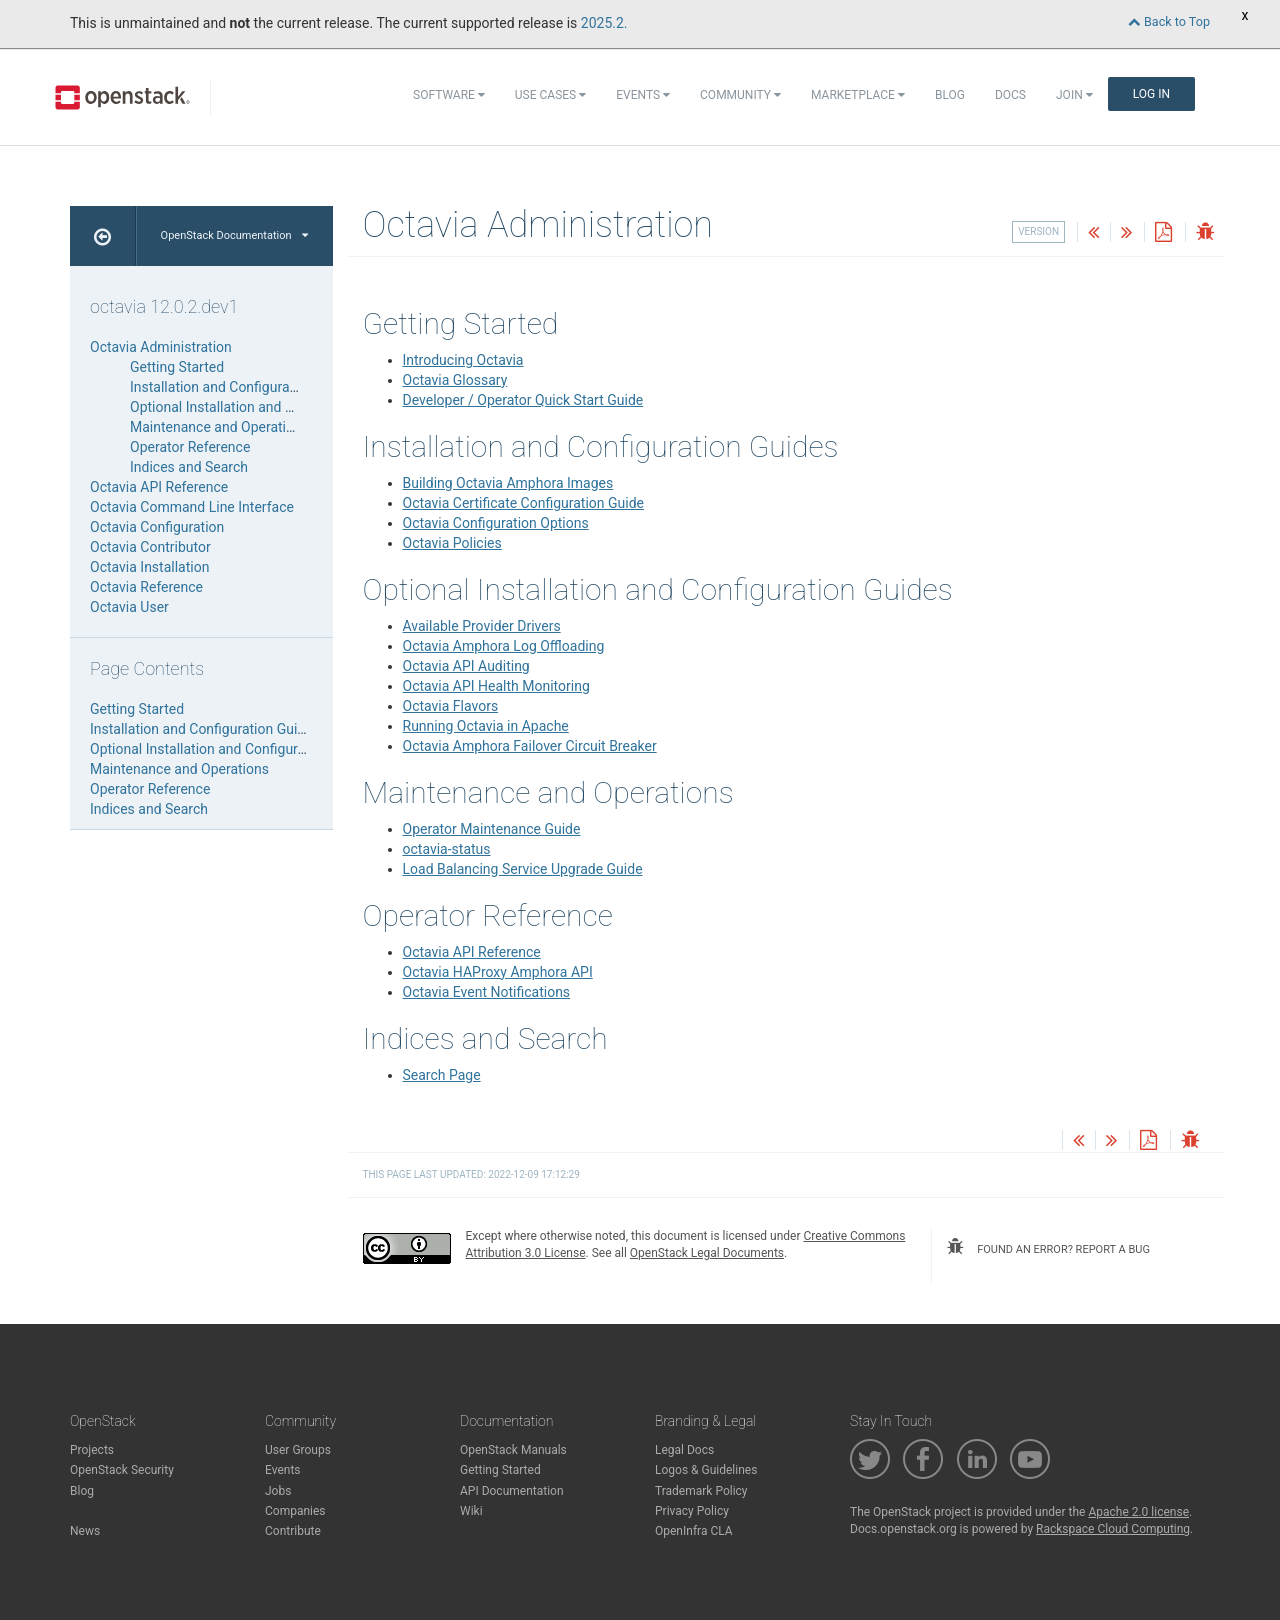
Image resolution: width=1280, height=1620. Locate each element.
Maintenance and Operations (219, 427)
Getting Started (177, 367)
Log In (1151, 94)
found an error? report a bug (1048, 1247)
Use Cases (550, 95)
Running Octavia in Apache (486, 726)
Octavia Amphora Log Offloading (504, 646)
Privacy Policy (692, 1511)
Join (1074, 95)
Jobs (278, 1491)
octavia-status (447, 849)
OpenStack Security (122, 1470)
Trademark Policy (701, 1491)
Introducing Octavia (463, 360)
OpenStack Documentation (234, 235)
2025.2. (604, 23)
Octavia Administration (161, 347)
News (85, 1531)
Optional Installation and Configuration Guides (273, 407)
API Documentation (512, 1491)
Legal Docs (684, 1450)
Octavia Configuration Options (496, 523)
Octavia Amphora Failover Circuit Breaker (530, 746)
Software (449, 95)
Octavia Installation (149, 567)
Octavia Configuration (157, 527)
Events (643, 95)
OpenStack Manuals (513, 1450)
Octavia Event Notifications (487, 992)
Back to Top (1169, 21)
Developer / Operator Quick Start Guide (523, 400)
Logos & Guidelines (706, 1470)
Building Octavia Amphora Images (508, 483)
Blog (950, 95)
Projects (92, 1450)
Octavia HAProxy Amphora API (498, 972)
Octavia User (129, 607)
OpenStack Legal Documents (707, 1253)
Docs (1010, 95)
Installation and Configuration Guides (245, 387)
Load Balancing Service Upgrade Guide (523, 869)
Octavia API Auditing (466, 666)
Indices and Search (189, 467)
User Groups (298, 1450)
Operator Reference (190, 447)
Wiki (471, 1511)
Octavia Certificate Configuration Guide (524, 503)
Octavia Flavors (451, 706)
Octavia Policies (452, 543)
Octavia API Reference (472, 952)
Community (740, 95)
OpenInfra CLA (694, 1531)
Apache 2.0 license (1138, 1512)
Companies (295, 1511)
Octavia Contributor (150, 547)
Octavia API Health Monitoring (496, 686)
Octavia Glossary (455, 380)
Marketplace (858, 95)
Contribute (293, 1531)
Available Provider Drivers (482, 626)
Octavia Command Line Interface (192, 507)
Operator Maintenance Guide (492, 829)
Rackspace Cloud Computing (1113, 1529)
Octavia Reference (146, 587)
